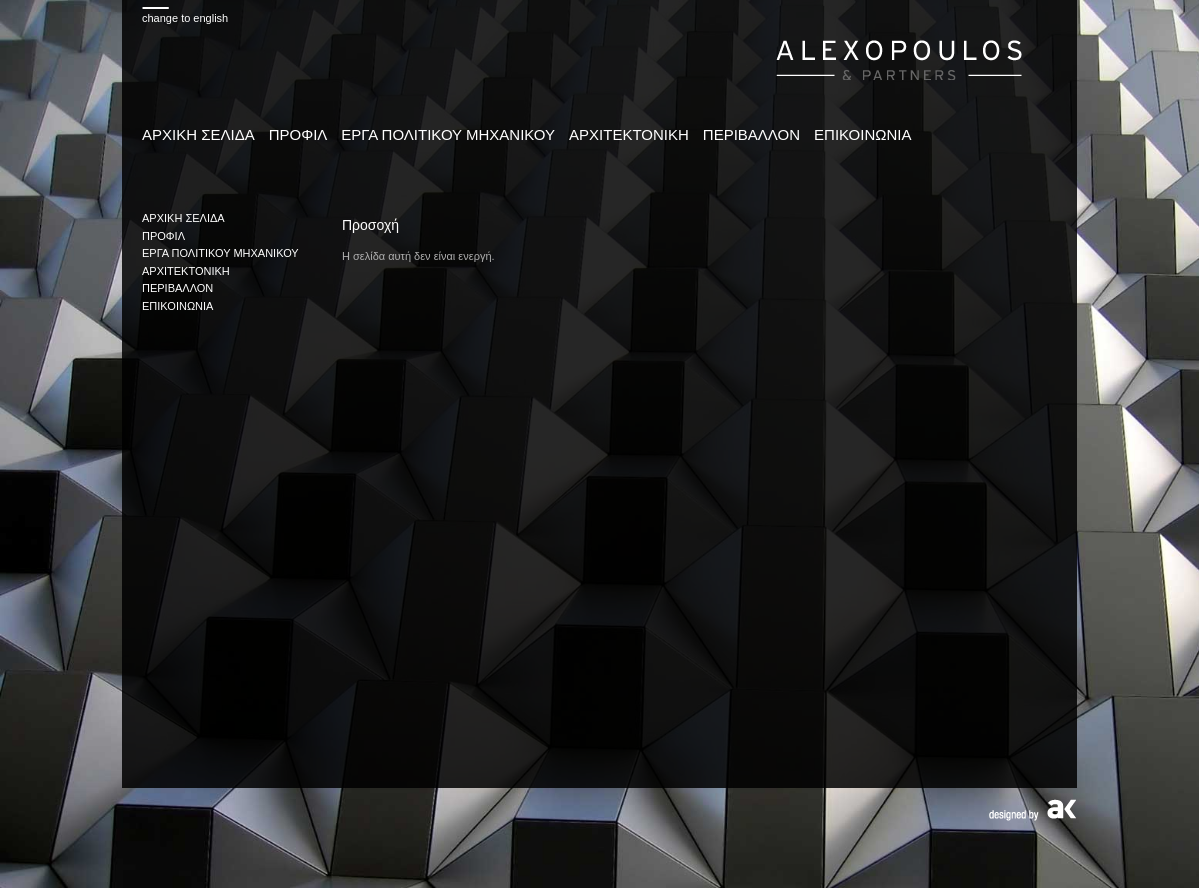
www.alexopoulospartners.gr (899, 57)
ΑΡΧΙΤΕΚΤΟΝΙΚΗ (629, 134)
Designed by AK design (1032, 810)
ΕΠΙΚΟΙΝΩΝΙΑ (862, 134)
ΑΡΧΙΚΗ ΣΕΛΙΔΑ (198, 134)
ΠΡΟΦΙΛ (298, 134)
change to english (185, 18)
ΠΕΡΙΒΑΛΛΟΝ (751, 134)
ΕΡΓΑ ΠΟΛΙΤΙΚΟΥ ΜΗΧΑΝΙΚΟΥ (448, 134)
